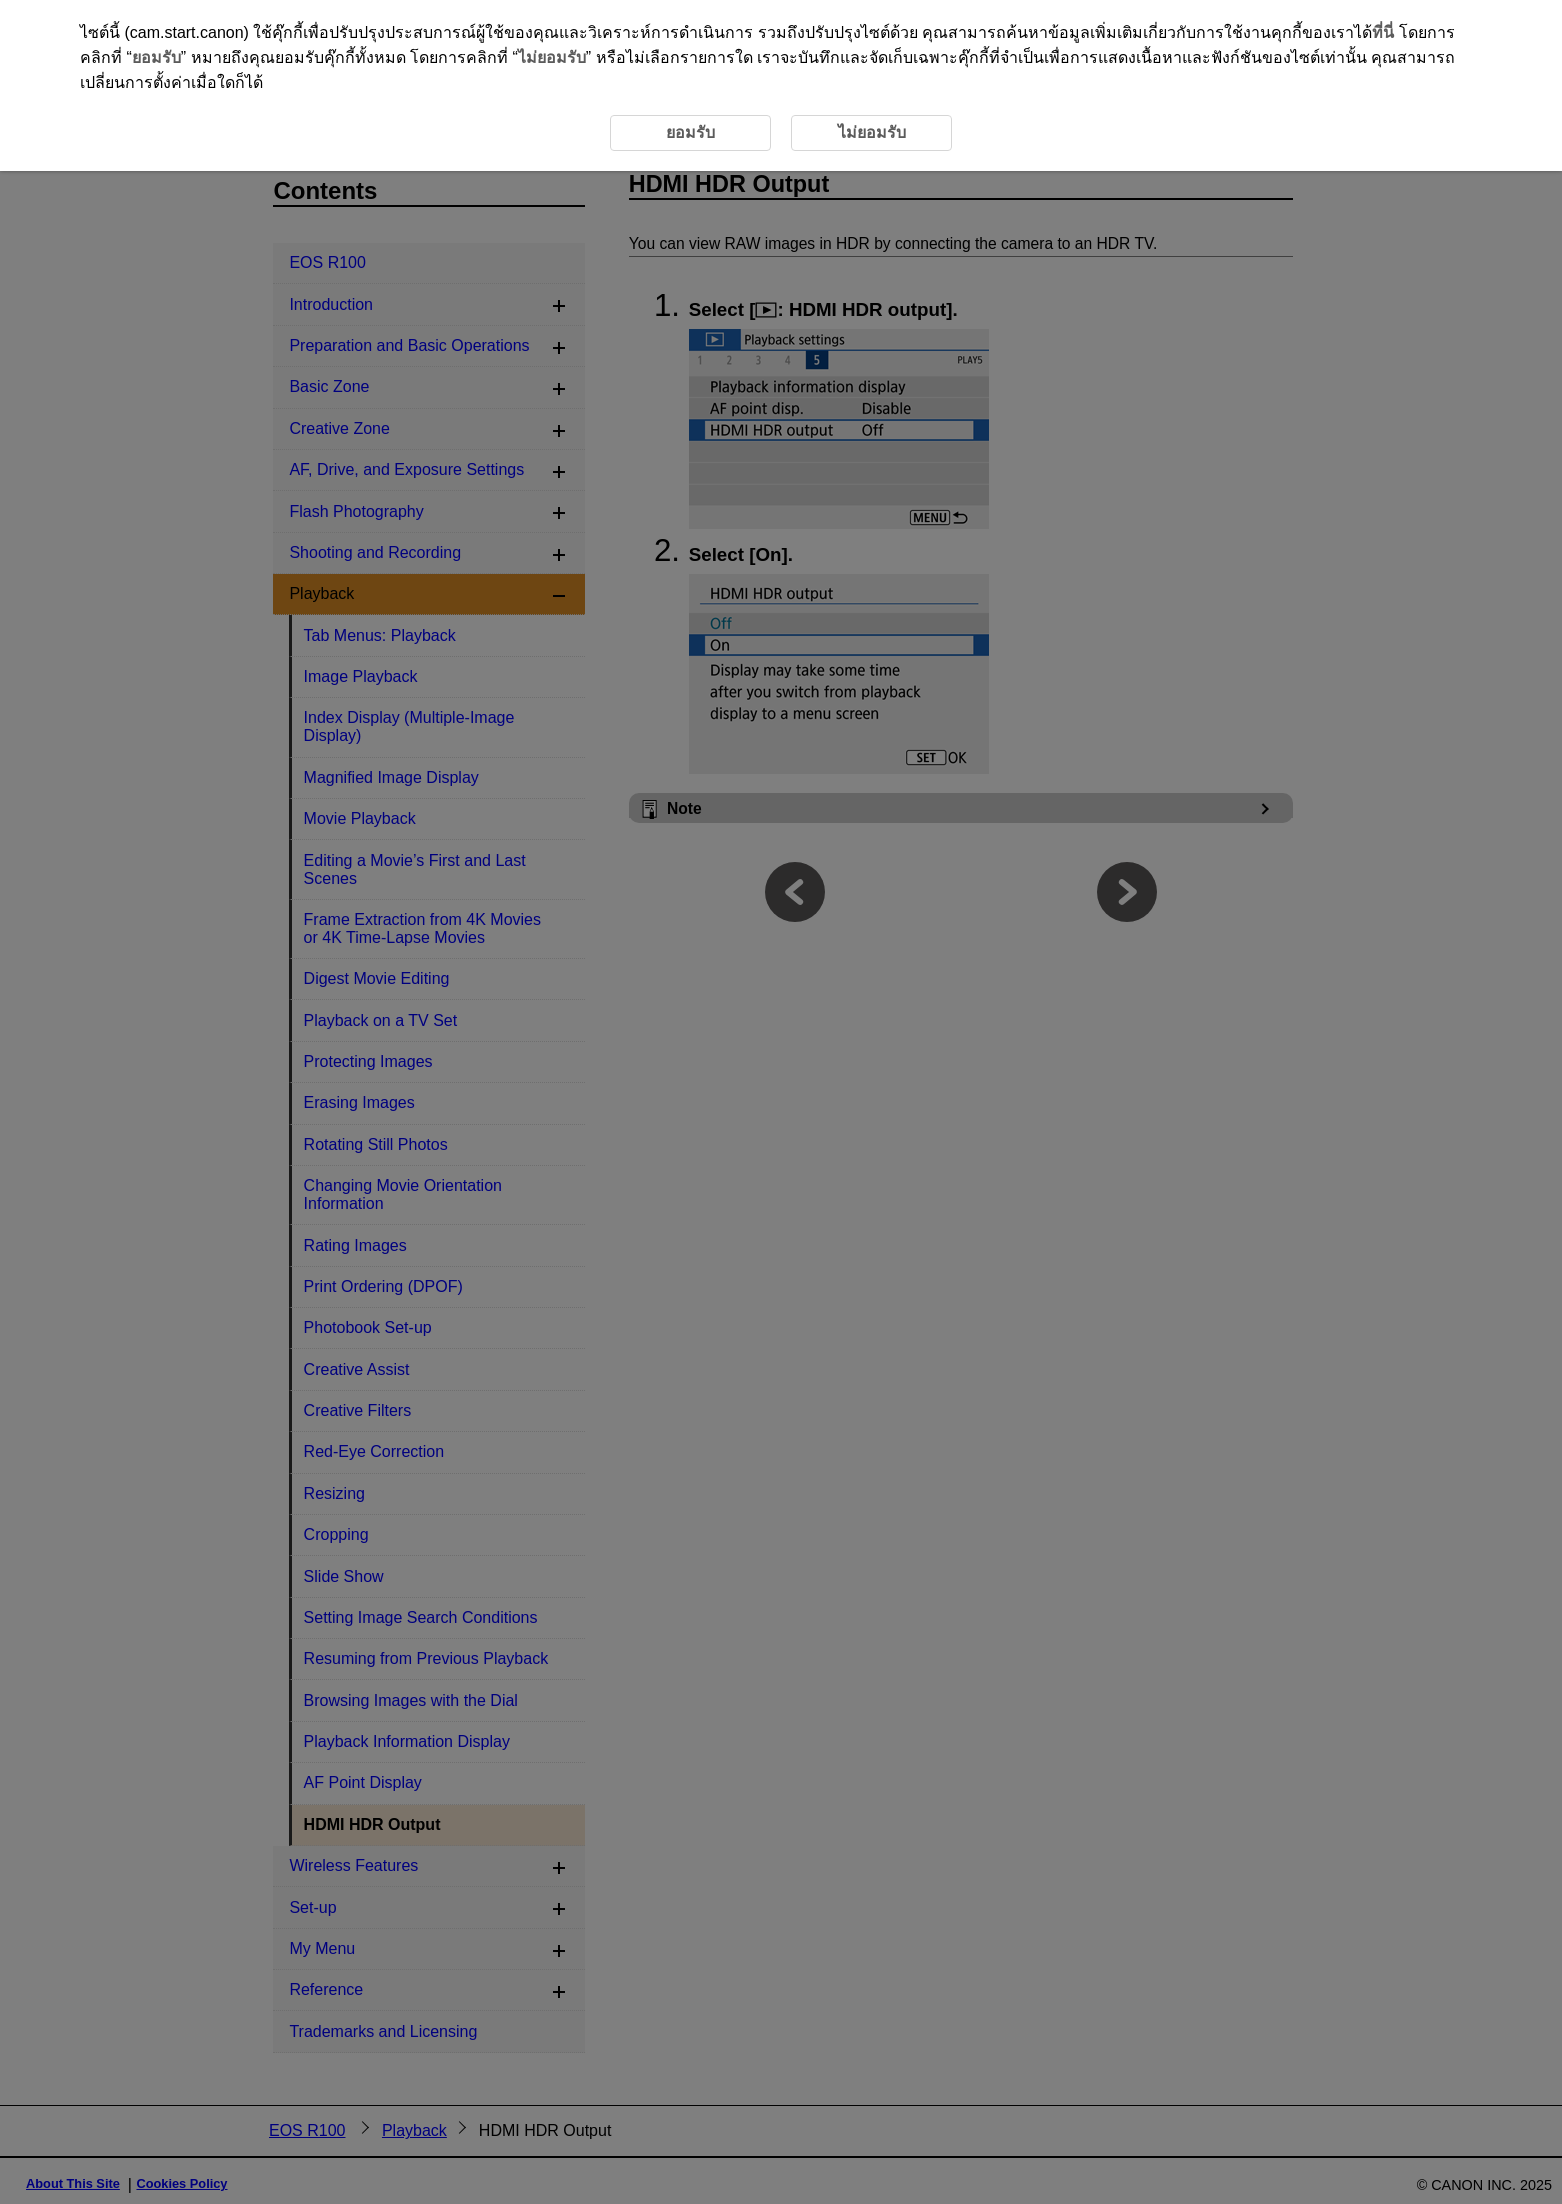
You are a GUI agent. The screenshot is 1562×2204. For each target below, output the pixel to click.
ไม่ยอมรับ (552, 57)
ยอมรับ (156, 57)
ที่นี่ (1383, 32)
